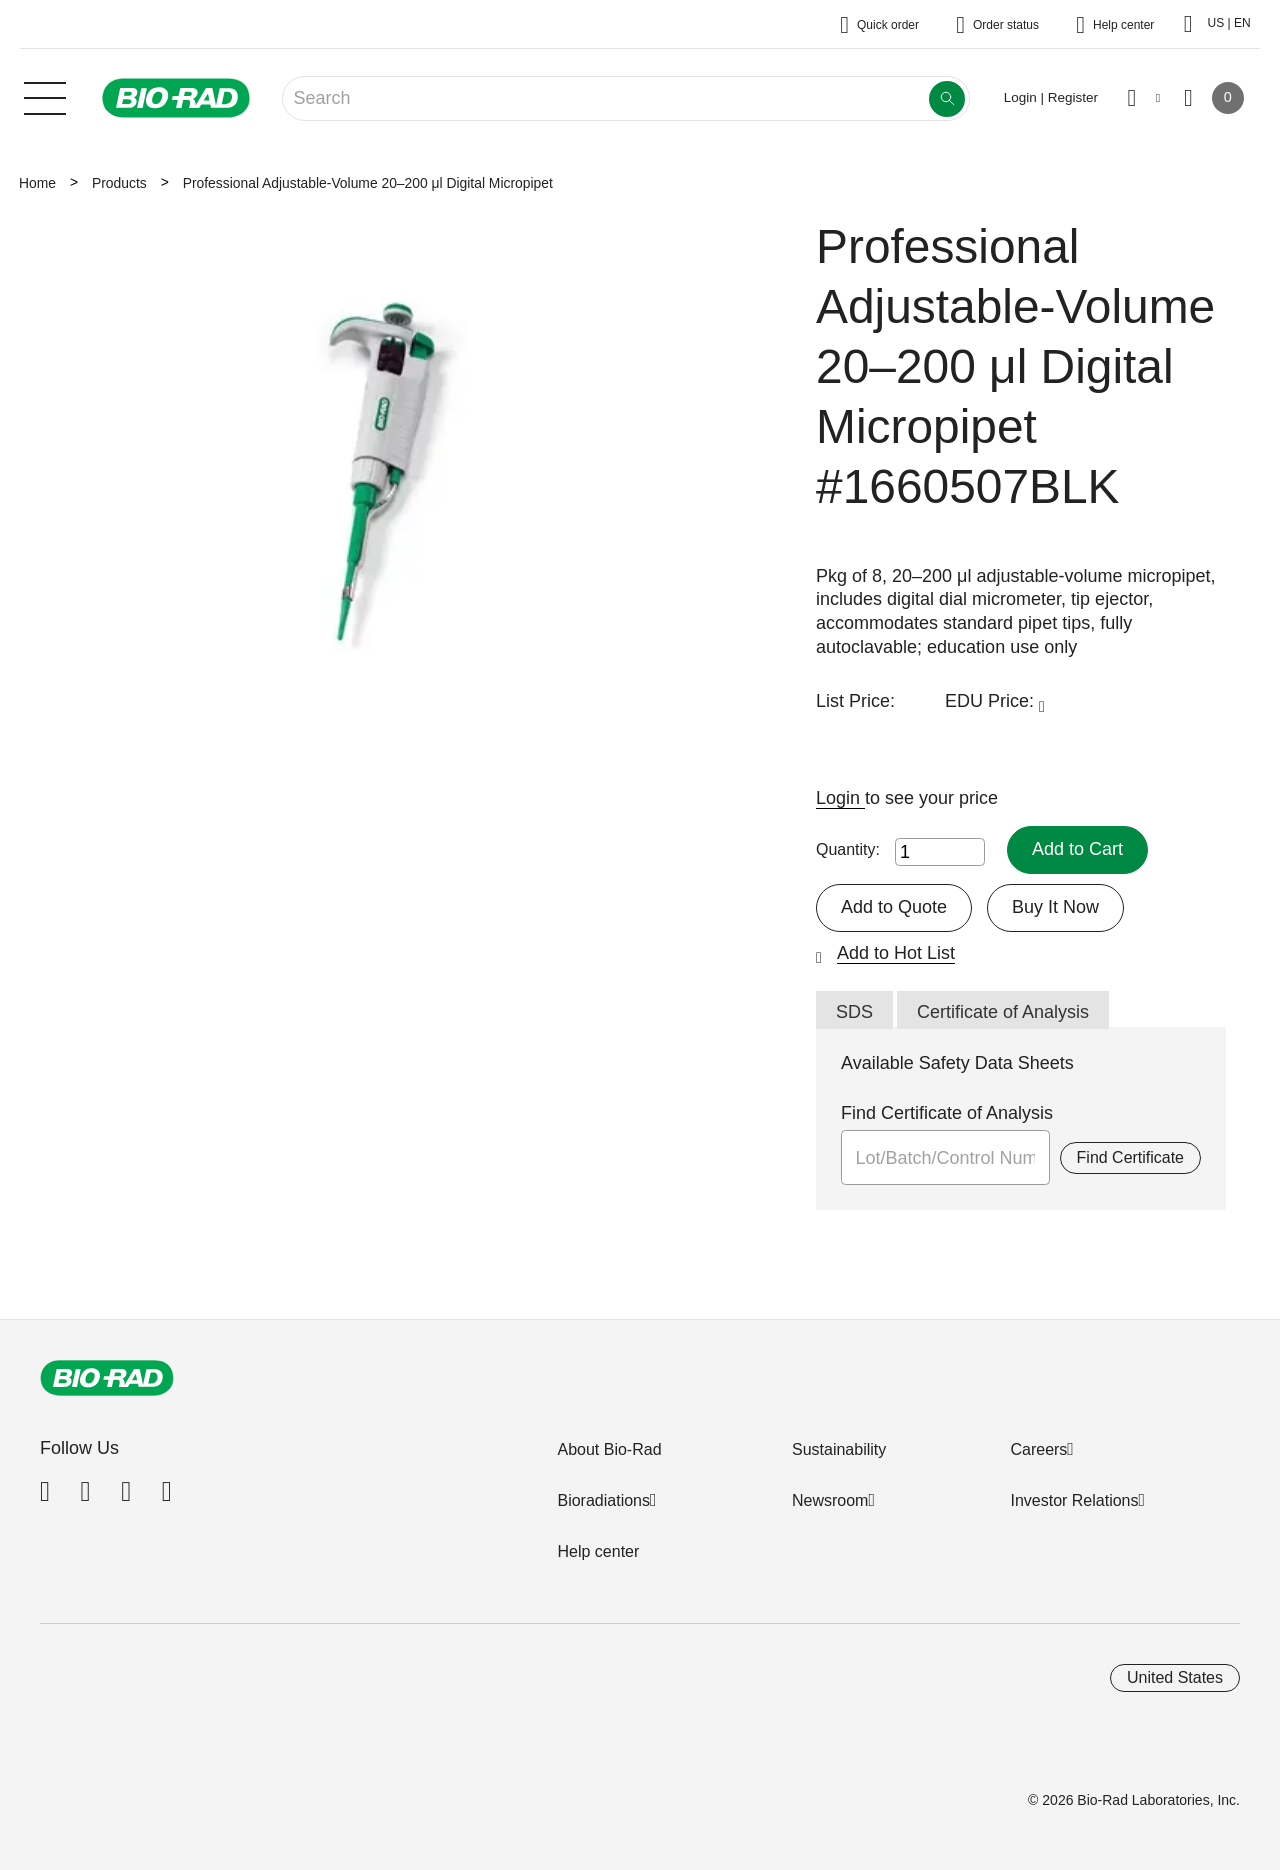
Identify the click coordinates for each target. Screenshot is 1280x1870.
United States (1175, 1677)
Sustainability (839, 1449)
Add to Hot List (896, 953)
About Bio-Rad (609, 1449)
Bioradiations (603, 1500)
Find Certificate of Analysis (947, 1113)
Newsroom (830, 1500)
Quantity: (848, 849)
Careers (1038, 1449)
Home (37, 183)
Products (119, 183)
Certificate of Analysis (1003, 1012)
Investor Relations (1074, 1500)
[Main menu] (45, 96)
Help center (598, 1551)
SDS (854, 1012)
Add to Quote (894, 907)
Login (840, 798)
